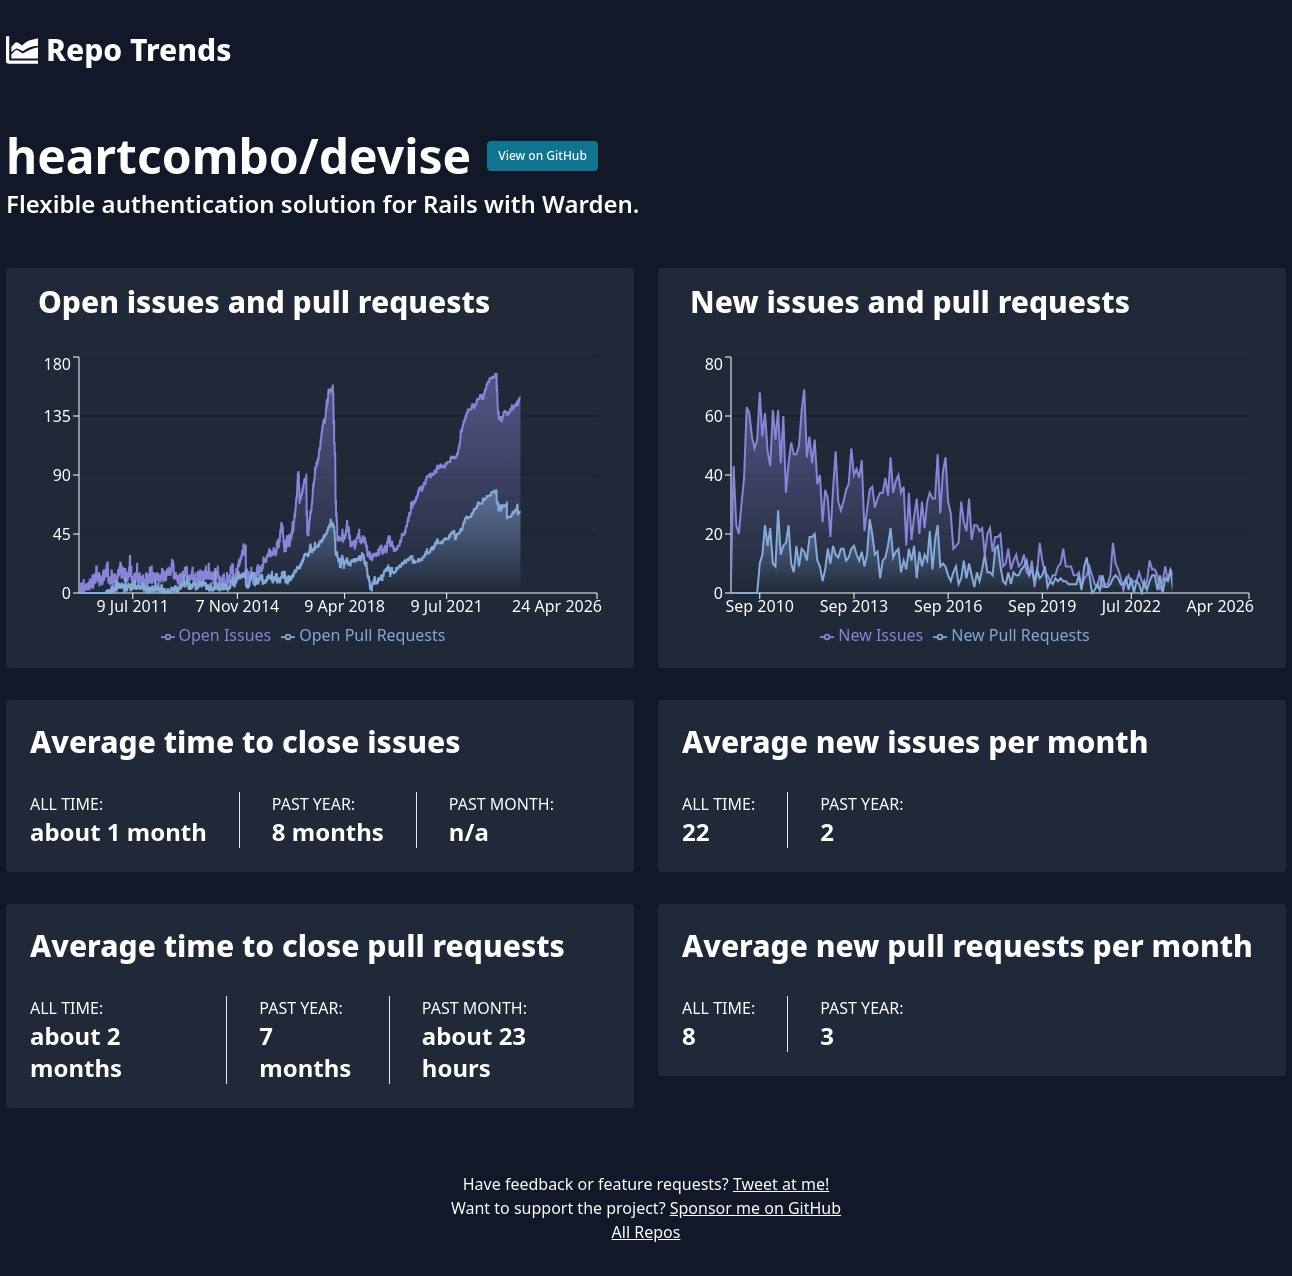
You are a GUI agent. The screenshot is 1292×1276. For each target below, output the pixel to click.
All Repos (646, 1232)
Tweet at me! (781, 1184)
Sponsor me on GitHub (755, 1208)
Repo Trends (118, 50)
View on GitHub (542, 155)
